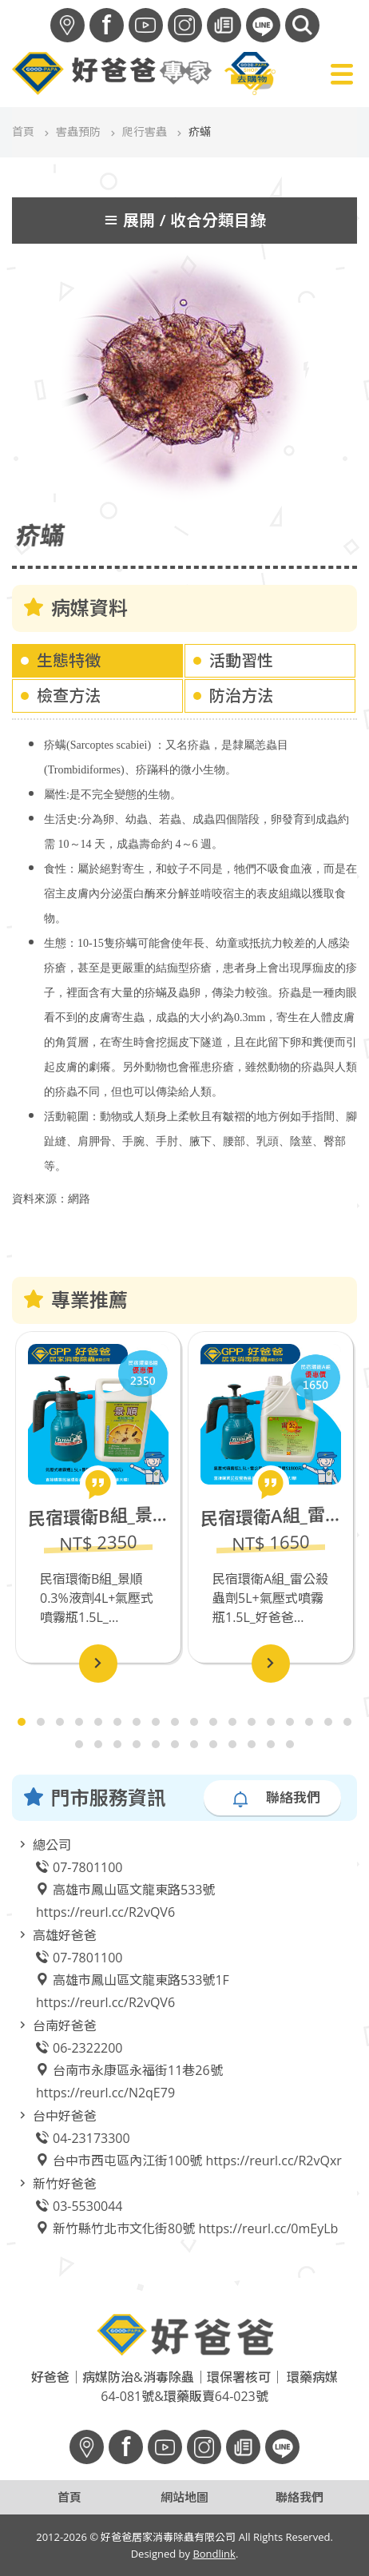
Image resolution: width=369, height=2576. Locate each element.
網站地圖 (184, 2497)
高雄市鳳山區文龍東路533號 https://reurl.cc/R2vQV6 (125, 1894)
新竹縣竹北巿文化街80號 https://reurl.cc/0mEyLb (187, 2222)
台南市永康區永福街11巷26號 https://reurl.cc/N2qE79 (129, 2075)
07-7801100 (79, 1861)
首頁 (23, 131)
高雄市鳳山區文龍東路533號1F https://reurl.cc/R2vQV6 (132, 1985)
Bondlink (214, 2553)
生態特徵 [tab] (69, 654)
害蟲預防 (78, 131)
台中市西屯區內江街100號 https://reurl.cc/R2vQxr (189, 2154)
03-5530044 (79, 2199)
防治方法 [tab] (241, 689)
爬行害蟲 (144, 131)
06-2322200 (79, 2041)
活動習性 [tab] (241, 654)
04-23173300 (83, 2132)
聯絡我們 (276, 1791)
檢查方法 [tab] (69, 689)
